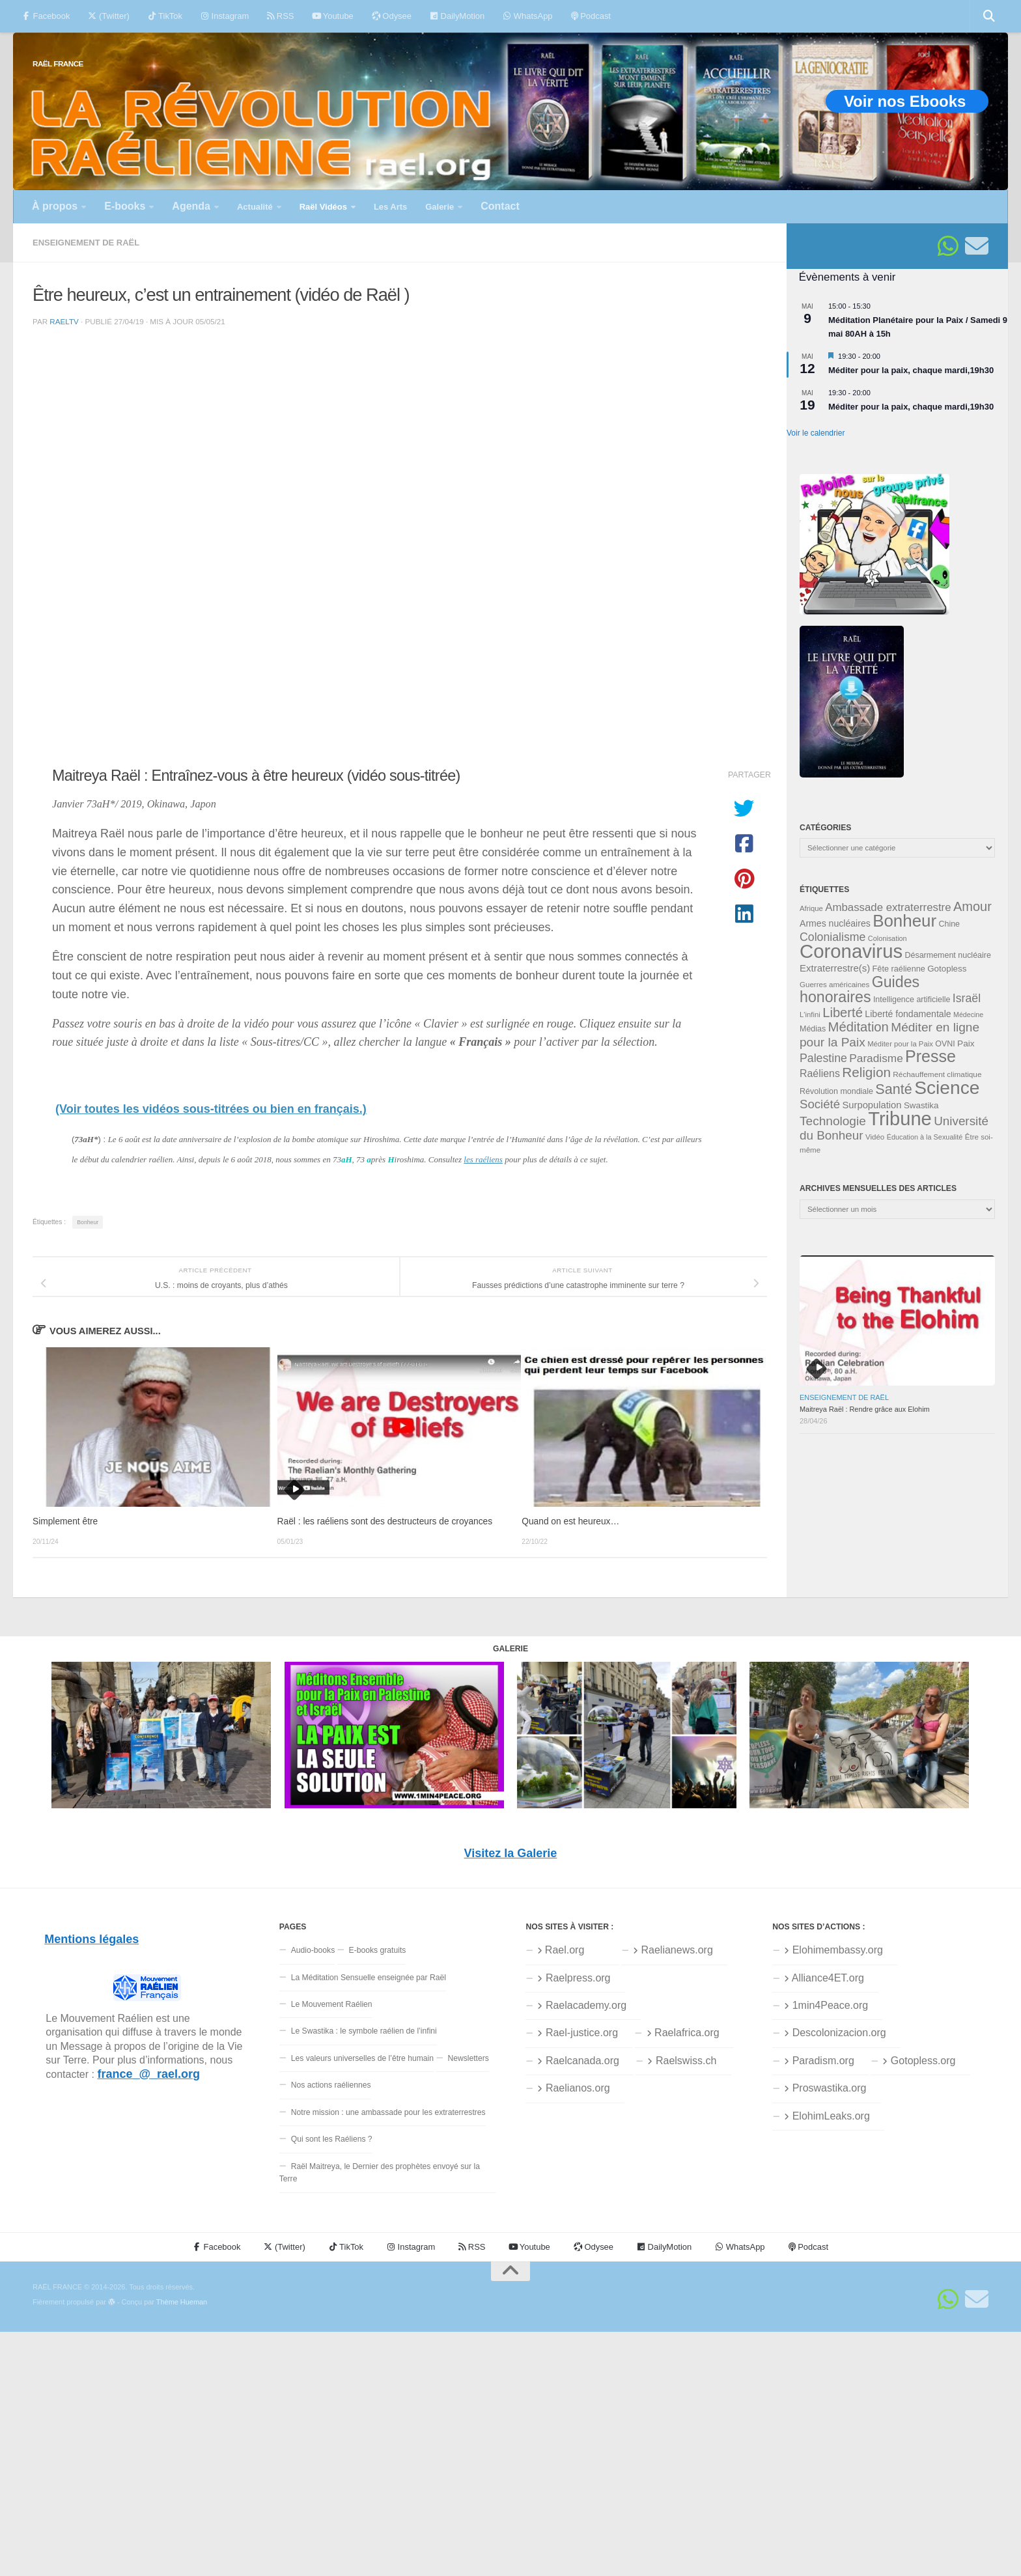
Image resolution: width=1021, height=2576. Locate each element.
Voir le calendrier (816, 433)
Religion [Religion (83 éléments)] (866, 1072)
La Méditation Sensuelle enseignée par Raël (368, 1977)
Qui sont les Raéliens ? (331, 2139)
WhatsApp (527, 16)
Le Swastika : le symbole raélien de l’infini (364, 2031)
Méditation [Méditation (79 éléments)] (858, 1027)
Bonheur (87, 1222)
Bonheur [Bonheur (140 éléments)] (904, 921)
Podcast (591, 16)
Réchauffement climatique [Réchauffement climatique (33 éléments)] (937, 1074)
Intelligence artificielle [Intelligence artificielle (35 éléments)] (912, 999)
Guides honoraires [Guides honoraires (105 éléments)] (859, 989)
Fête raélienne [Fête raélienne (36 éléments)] (899, 968)
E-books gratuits (377, 1950)
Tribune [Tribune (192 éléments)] (900, 1118)
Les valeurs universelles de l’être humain (362, 2058)
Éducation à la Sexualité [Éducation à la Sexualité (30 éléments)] (925, 1137)
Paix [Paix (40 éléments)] (965, 1043)
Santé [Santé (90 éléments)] (893, 1089)
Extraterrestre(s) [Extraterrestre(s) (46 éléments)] (835, 967)
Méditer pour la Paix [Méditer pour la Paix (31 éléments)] (900, 1044)
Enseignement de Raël (86, 242)
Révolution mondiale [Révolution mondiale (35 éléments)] (836, 1091)
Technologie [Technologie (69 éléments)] (833, 1121)
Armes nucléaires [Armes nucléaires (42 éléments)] (835, 923)
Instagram (225, 16)
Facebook (46, 16)
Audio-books (313, 1950)
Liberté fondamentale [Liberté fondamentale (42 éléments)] (908, 1014)
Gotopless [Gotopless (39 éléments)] (946, 968)
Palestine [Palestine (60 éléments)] (823, 1058)
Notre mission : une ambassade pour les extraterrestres (388, 2112)
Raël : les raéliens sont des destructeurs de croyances (385, 1521)
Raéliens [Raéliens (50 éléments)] (820, 1073)
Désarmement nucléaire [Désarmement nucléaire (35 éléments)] (948, 955)
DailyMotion (457, 16)
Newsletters (467, 2058)
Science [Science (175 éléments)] (946, 1087)
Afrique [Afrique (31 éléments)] (811, 908)
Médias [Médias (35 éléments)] (813, 1028)
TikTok (165, 16)
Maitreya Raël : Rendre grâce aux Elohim (865, 1409)
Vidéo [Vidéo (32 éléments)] (874, 1137)
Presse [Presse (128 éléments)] (930, 1056)
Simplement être (65, 1521)
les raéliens (483, 1159)
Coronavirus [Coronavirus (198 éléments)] (851, 951)
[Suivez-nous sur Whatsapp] (948, 246)
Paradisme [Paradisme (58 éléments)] (875, 1058)
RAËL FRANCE (58, 63)
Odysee (392, 16)
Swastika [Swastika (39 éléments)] (921, 1105)
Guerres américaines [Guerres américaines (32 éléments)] (834, 984)
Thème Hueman (181, 2302)
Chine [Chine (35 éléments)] (949, 924)
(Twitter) (108, 16)
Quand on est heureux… (570, 1521)
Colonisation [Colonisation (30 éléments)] (887, 938)
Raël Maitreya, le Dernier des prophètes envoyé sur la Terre (379, 2172)
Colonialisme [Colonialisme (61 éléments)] (832, 937)
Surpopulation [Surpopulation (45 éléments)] (872, 1105)
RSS (280, 16)
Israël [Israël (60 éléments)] (967, 998)
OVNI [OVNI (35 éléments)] (945, 1043)
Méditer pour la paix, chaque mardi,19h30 (911, 370)
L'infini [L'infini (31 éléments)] (810, 1014)
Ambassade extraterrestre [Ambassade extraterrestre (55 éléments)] (888, 907)
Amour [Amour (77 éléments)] (972, 906)
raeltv (63, 321)
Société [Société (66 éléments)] (820, 1104)
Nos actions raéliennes (331, 2085)
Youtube (332, 16)
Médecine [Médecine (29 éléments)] (968, 1014)
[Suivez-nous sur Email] (976, 246)
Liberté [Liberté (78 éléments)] (842, 1012)
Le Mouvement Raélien (331, 2004)
